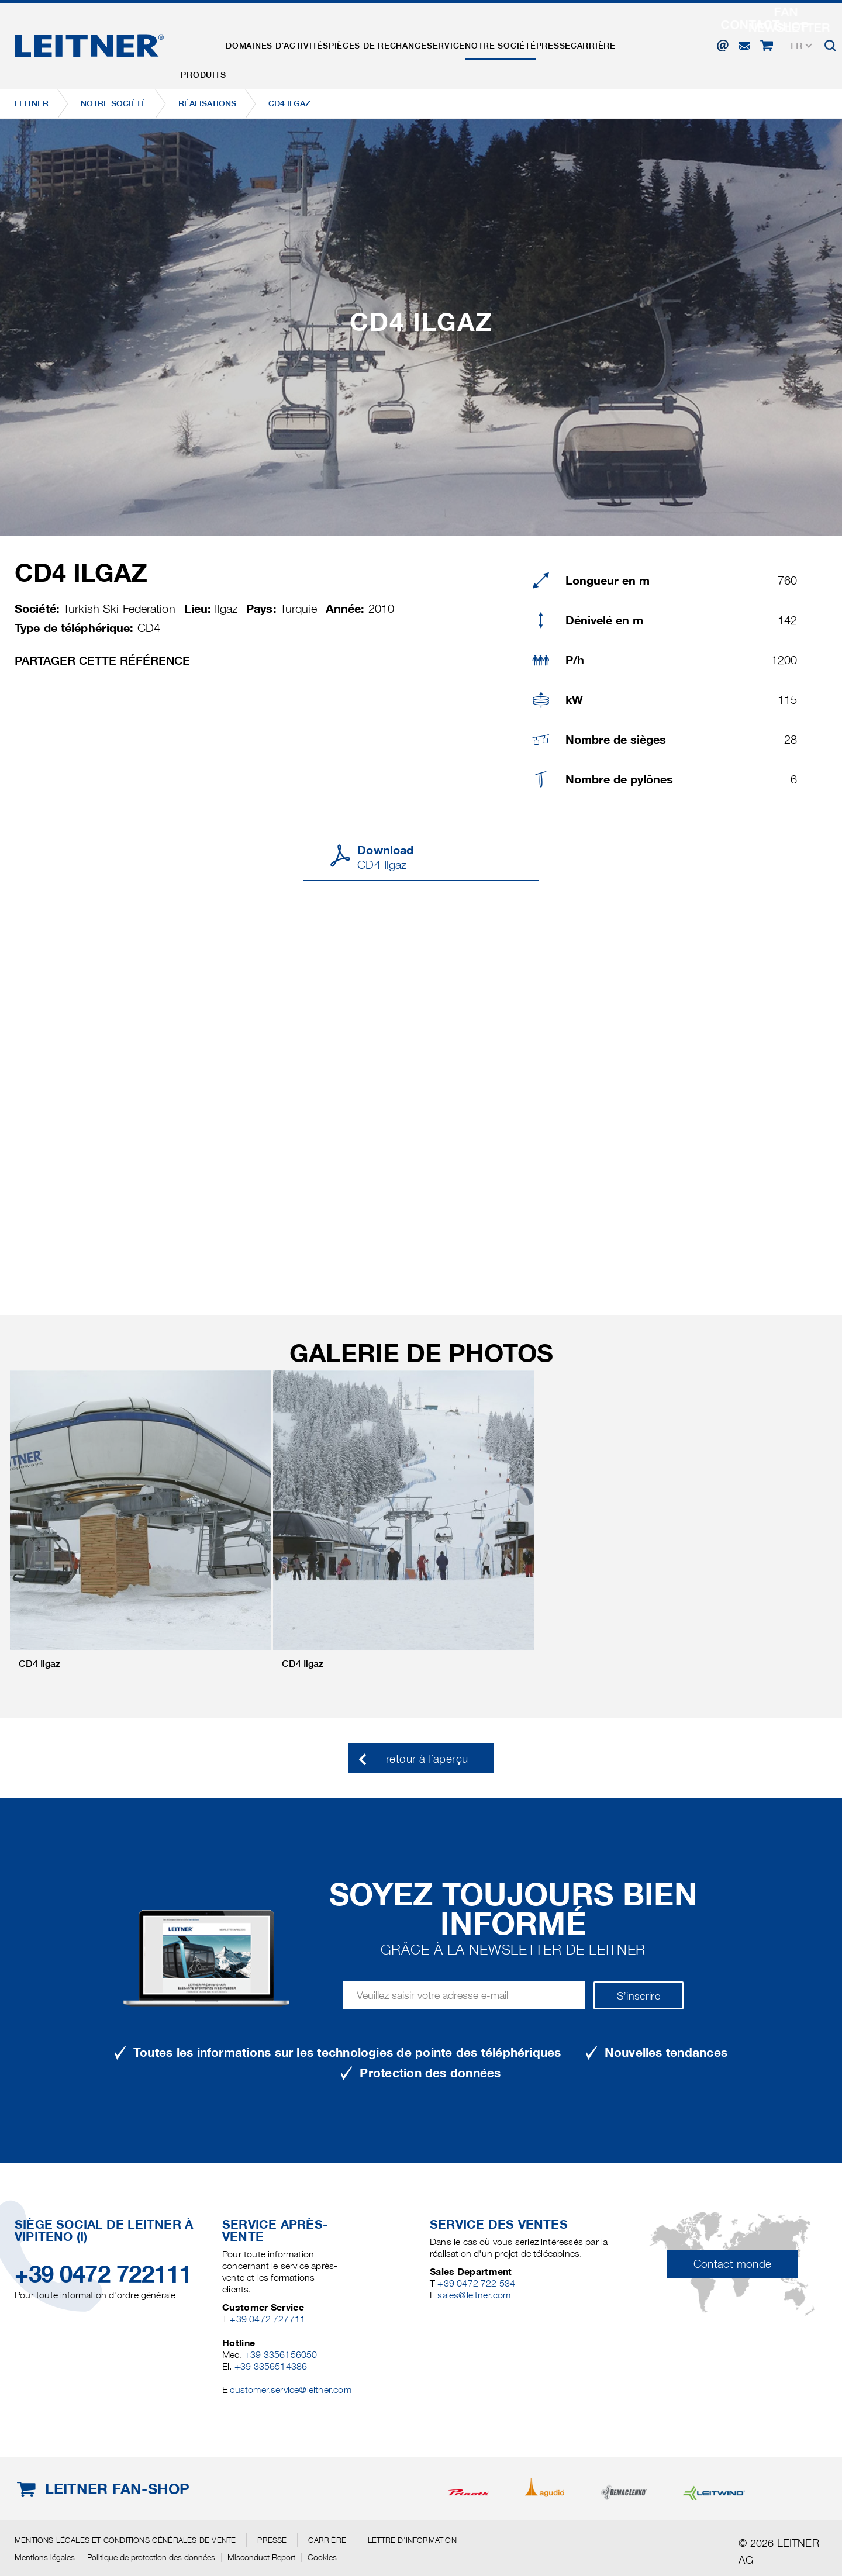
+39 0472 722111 (103, 2274)
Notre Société (534, 42)
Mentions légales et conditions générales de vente (125, 2539)
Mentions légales (45, 2557)
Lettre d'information (412, 2539)
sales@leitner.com (473, 2295)
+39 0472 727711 (267, 2319)
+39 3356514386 (271, 2366)
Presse (595, 42)
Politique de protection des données (151, 2557)
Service (472, 42)
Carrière (642, 42)
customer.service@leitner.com (290, 2389)
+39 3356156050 (281, 2354)
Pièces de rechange (396, 42)
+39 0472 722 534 (476, 2283)
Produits (207, 42)
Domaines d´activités (288, 42)
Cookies (322, 2557)
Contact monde (732, 2264)
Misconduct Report (261, 2557)
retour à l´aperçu (427, 1759)
